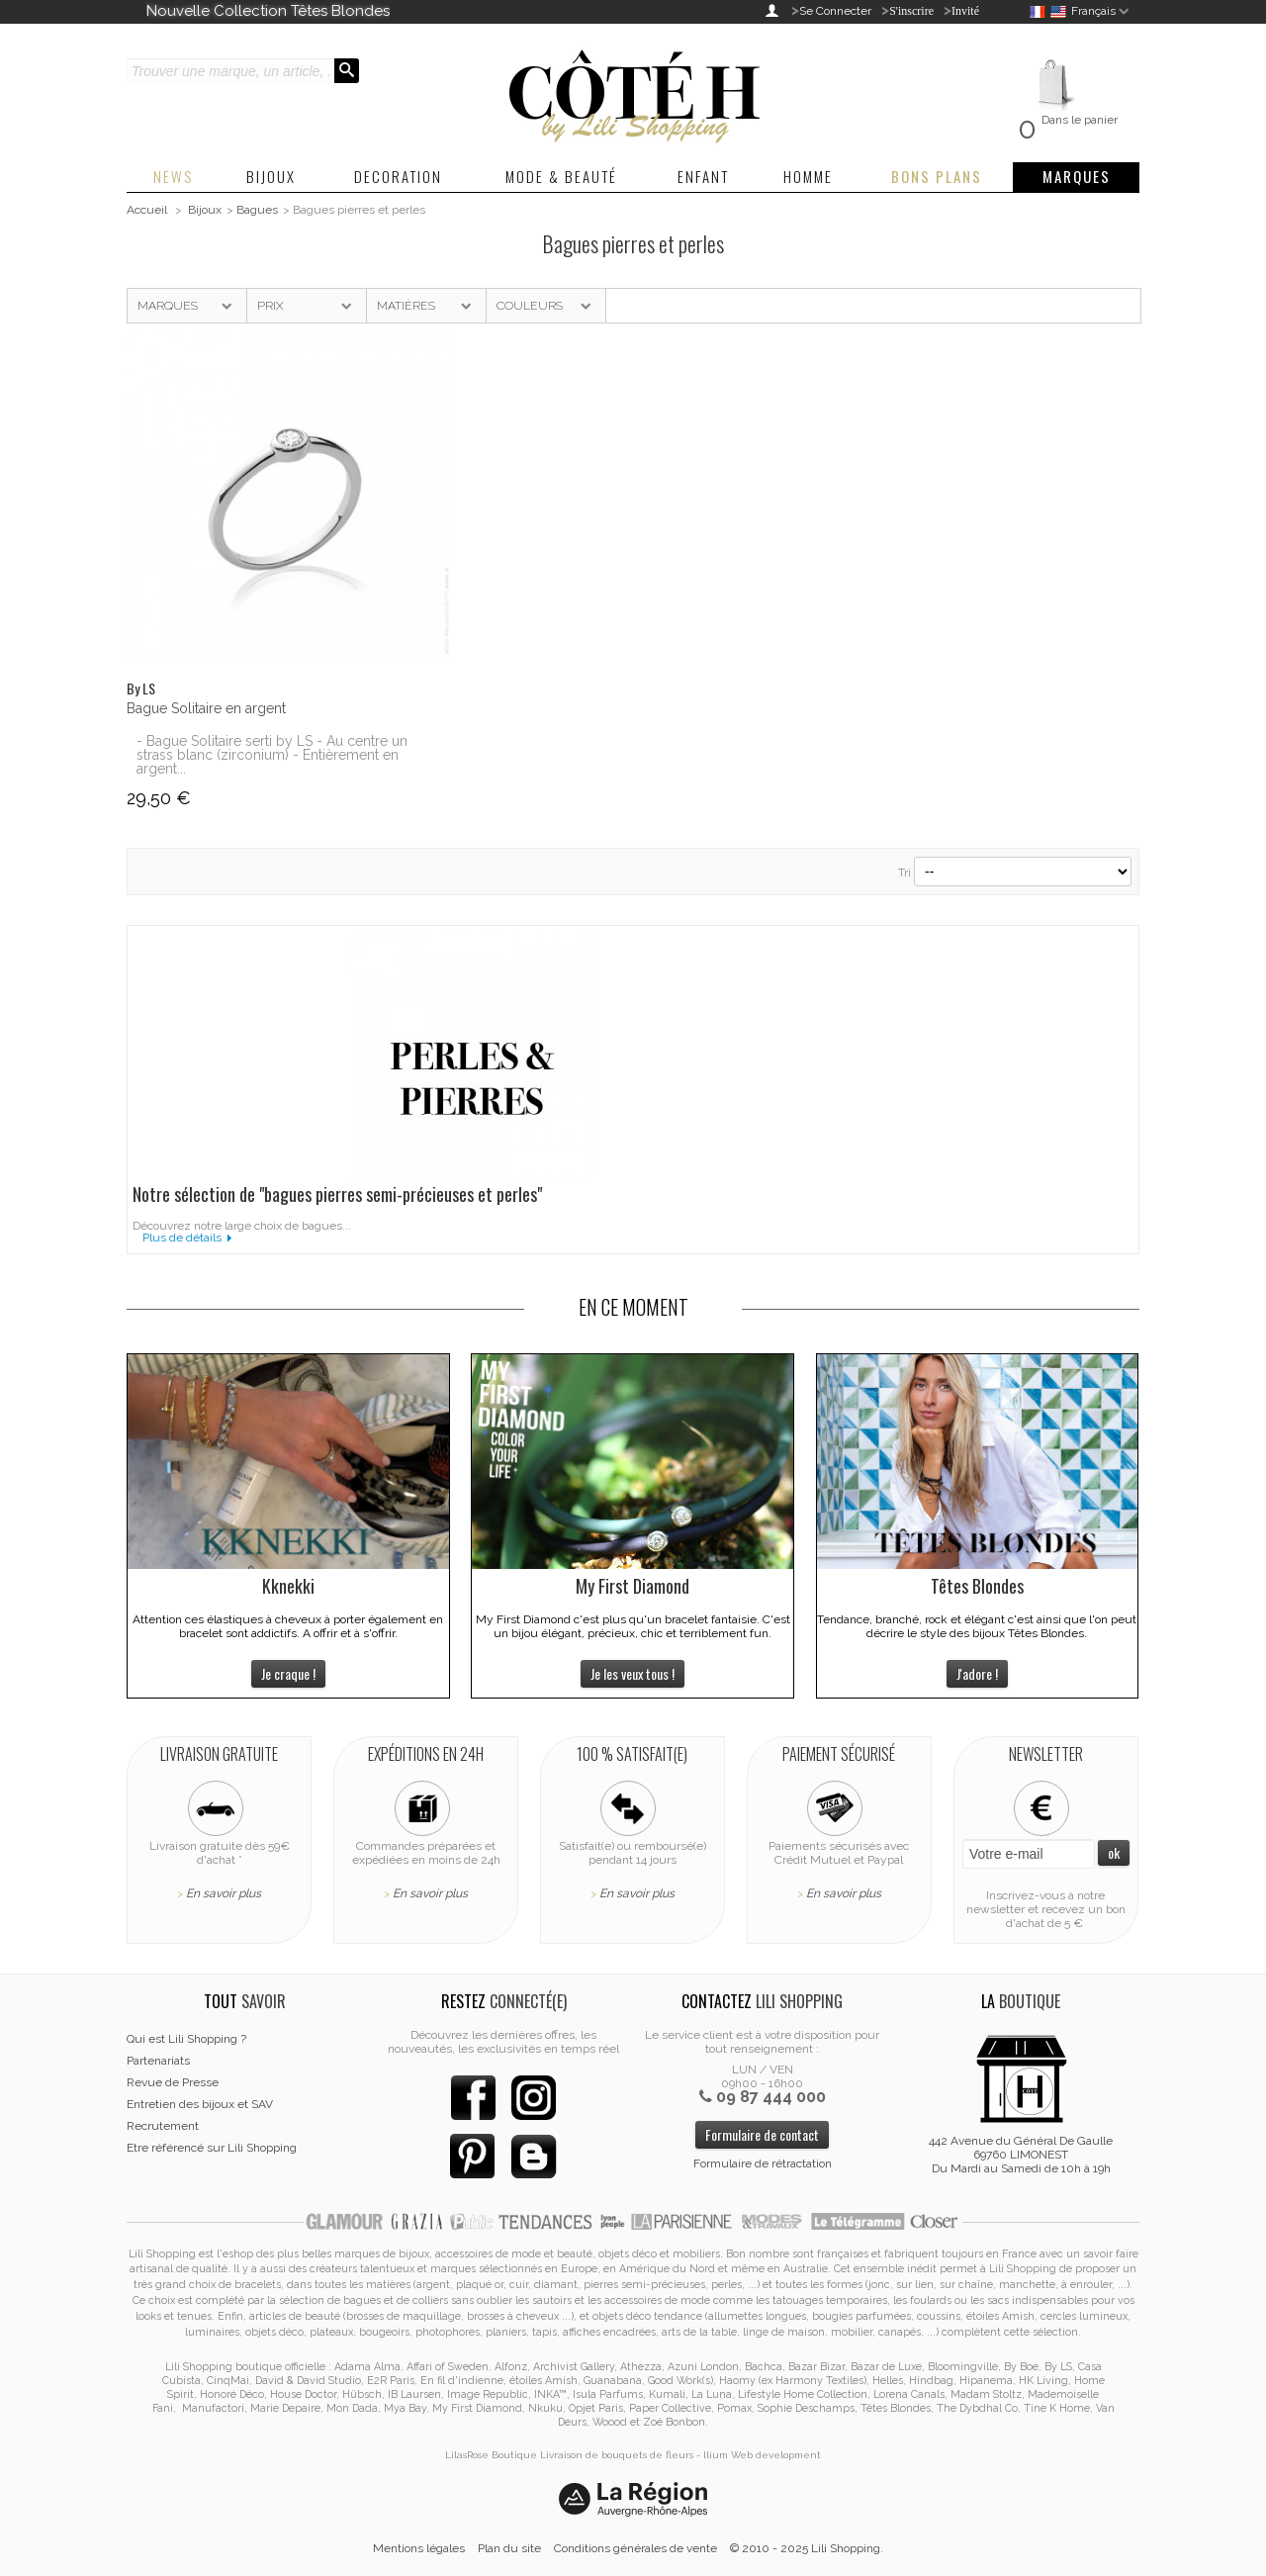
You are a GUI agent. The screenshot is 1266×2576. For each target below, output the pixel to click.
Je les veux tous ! (632, 1673)
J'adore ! (977, 1673)
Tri (904, 872)
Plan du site (509, 2548)
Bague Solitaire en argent (206, 708)
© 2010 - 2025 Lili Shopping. (806, 2548)
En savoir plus (223, 1893)
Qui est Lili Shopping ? (186, 2039)
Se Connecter (835, 11)
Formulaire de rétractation (762, 2163)
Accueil (147, 210)
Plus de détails (182, 1237)
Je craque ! (288, 1673)
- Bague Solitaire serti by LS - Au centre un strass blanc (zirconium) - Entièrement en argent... (271, 755)
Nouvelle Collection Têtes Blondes (268, 11)
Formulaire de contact (762, 2134)
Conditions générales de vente (635, 2548)
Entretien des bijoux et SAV (200, 2104)
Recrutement (163, 2126)
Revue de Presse (173, 2082)
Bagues (257, 210)
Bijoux (205, 210)
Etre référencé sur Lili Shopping (212, 2148)
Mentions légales (419, 2548)
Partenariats (158, 2061)
